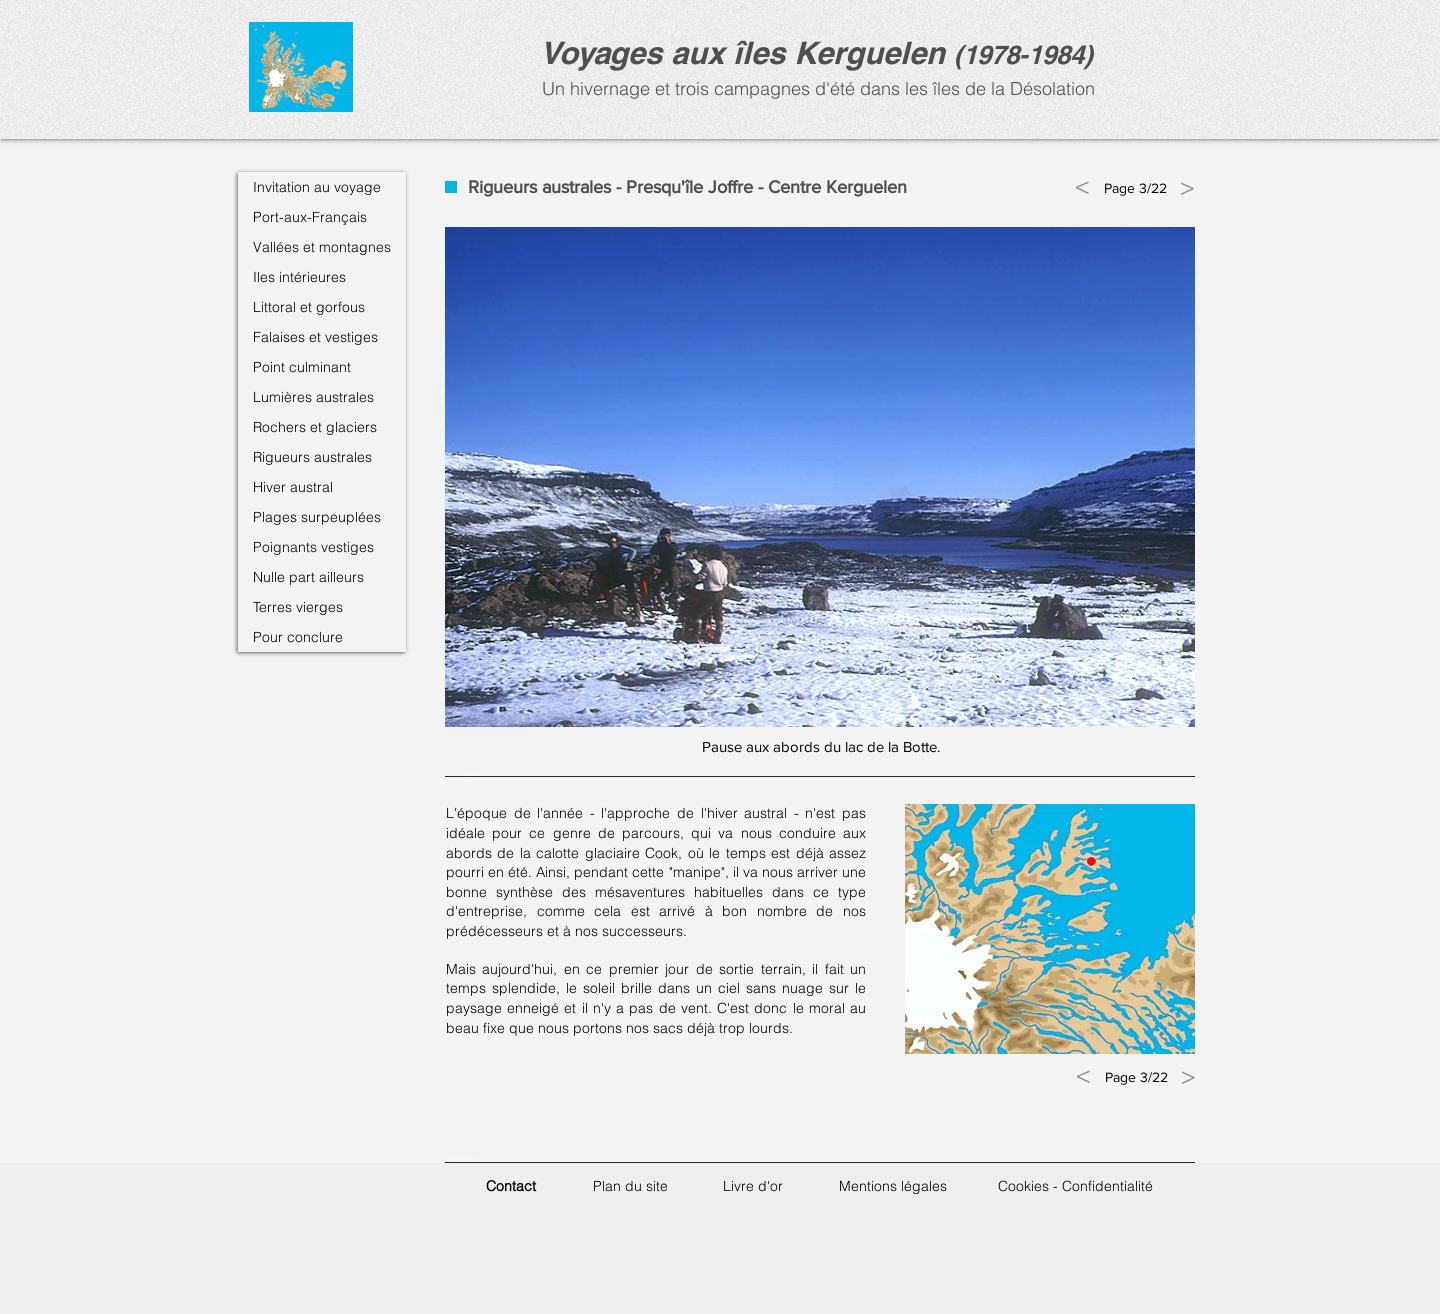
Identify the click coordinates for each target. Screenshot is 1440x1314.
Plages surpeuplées (317, 517)
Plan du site (630, 1186)
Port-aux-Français (310, 217)
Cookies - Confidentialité (1075, 1186)
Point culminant (302, 367)
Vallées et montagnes (322, 247)
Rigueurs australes (312, 457)
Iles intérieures (299, 277)
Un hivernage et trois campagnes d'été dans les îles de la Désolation (816, 88)
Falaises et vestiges (315, 337)
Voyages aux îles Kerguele (733, 52)
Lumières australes (313, 397)
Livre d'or (753, 1186)
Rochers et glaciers (315, 427)
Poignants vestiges (313, 547)
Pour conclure (298, 637)
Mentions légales (893, 1186)
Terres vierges (298, 607)
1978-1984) (1028, 54)
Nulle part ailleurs (308, 577)
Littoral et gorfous (309, 307)
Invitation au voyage (317, 187)
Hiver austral (293, 487)
